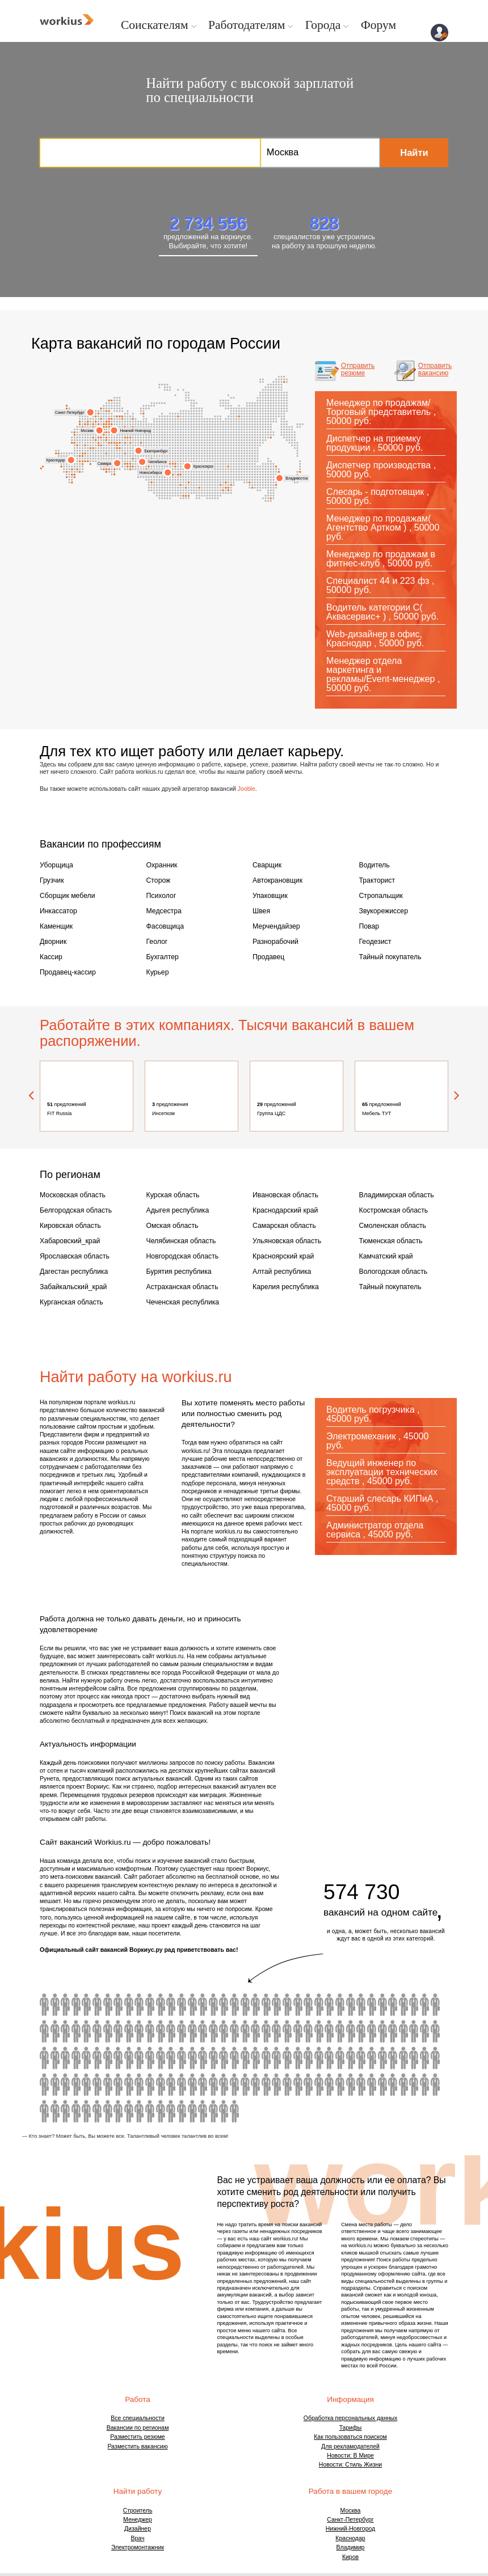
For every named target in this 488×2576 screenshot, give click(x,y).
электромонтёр (392, 2030)
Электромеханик (361, 1408)
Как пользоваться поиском (350, 2408)
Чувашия (125, 437)
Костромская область (111, 418)
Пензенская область (119, 442)
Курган (170, 463)
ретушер (212, 2003)
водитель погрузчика (76, 1976)
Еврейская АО (249, 481)
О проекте (376, 2566)
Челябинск (154, 461)
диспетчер (181, 2030)
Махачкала (114, 473)
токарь (181, 2003)
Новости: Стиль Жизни (350, 2436)
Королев (103, 426)
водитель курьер (86, 2003)
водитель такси (118, 2030)
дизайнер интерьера (44, 2056)
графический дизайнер (65, 2056)
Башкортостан (132, 458)
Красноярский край (279, 1234)
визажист (233, 2003)
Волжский (106, 468)
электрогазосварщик (413, 1976)
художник (381, 2003)
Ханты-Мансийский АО (125, 453)
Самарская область (114, 468)
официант (413, 2003)
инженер (275, 2056)
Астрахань (82, 463)
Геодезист (373, 932)
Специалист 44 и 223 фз (377, 580)
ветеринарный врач (339, 1976)
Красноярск (200, 466)
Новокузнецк (189, 481)
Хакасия (181, 484)
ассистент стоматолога (286, 2056)
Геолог (155, 932)
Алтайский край (151, 481)
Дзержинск (109, 431)
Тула (98, 445)
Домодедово (101, 437)
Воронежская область (77, 468)
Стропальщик (378, 891)
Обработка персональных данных (351, 2390)
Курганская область (173, 463)
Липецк (103, 468)
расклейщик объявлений (223, 1976)
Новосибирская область (173, 473)
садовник (254, 2030)
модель (413, 2030)
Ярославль (106, 421)
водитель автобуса (118, 1976)
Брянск (72, 442)
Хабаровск (276, 466)
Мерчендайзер (273, 918)
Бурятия (225, 481)
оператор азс (139, 2003)
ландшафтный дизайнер (65, 2030)
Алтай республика (278, 1248)
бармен (97, 2056)
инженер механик (160, 2056)
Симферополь (41, 467)
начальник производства (55, 2083)
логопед (275, 2003)
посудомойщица (170, 1976)
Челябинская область (148, 466)
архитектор (339, 2003)
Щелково (106, 426)
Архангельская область (119, 415)
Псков (80, 423)
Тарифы (350, 2399)
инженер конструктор (339, 2056)
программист (328, 2056)
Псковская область (80, 421)
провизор (265, 2056)
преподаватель (212, 2056)
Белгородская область (77, 445)
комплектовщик (423, 1976)
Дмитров (98, 423)
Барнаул (183, 495)
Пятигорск (72, 473)
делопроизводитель (118, 2056)
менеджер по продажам (76, 2083)
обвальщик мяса (370, 1976)
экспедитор (434, 1976)
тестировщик (318, 2056)
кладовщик (318, 1976)
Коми (132, 418)
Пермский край (127, 463)
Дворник (51, 932)
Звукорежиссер (380, 904)
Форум (351, 24)
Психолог (159, 891)
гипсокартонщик (160, 2003)
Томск (175, 463)
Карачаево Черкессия (90, 463)
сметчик (402, 2003)
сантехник (254, 2003)
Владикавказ (106, 471)
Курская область (80, 455)
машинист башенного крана (86, 1976)
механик (286, 2030)
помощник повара (275, 1976)
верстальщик (44, 2083)
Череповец (101, 418)
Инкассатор (56, 904)
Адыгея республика (173, 1193)
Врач (138, 2510)
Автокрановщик (274, 877)
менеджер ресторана (297, 2056)
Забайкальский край (231, 484)
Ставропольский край (85, 460)
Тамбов (111, 442)
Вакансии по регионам (138, 2399)
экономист (360, 2030)
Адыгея (72, 468)
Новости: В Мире (350, 2427)
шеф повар (381, 2030)
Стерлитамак (130, 466)
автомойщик (170, 2030)
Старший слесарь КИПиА (379, 1471)
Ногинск (106, 431)
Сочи (67, 476)
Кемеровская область (181, 473)
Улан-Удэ (228, 489)
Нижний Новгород (133, 429)
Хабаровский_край (65, 1221)
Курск (82, 455)
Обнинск (85, 445)
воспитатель (139, 2030)
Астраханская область (82, 460)
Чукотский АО (284, 381)
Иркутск (225, 487)
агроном (423, 2003)
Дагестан (80, 471)
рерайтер (413, 2056)
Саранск (116, 445)
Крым (43, 466)
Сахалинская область (271, 497)
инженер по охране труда (107, 2003)
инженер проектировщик (360, 2056)
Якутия (238, 415)
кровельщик (44, 2003)
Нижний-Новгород (351, 2500)
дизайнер (86, 2056)
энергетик (202, 2030)
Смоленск (74, 434)
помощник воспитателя (360, 1976)
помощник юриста (128, 2056)
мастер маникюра (286, 2003)
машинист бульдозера (65, 1976)
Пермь (125, 442)
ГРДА (211, 2566)
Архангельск (116, 415)
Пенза (116, 447)
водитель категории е (44, 1976)
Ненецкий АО (143, 412)
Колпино (95, 415)
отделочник (286, 1976)
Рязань (106, 453)
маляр (149, 2003)
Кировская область (66, 1207)
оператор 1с (265, 2003)
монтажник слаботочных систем (370, 2056)
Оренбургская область (130, 468)
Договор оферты (328, 2566)
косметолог (307, 2030)
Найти (414, 152)
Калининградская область (67, 408)
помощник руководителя (318, 2030)
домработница (275, 2030)
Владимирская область (391, 1180)
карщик (434, 2003)
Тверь (88, 421)
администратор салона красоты (349, 2003)
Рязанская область (109, 442)
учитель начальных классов (265, 1976)
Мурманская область (111, 399)
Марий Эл (130, 437)
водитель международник (160, 1976)
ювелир (339, 2030)
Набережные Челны (125, 463)
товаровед (349, 2056)
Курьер (156, 959)
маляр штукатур (160, 2030)
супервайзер (434, 2056)
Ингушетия (223, 489)
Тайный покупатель (386, 945)
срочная (370, 2030)
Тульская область (101, 445)
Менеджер (137, 2491)
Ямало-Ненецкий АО (178, 415)
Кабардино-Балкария (74, 473)
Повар (368, 918)
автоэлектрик (349, 2030)
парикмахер (423, 2056)
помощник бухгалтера (86, 2030)
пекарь (212, 2030)
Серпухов (98, 442)
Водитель (372, 864)
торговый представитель (86, 2083)
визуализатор (307, 2056)
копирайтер (223, 2056)
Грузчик (50, 877)
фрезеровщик (254, 2056)
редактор (149, 2056)
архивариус (128, 2003)
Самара (107, 462)
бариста (128, 2030)
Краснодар (59, 459)
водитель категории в (328, 1976)
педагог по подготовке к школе (202, 2056)
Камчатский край (300, 471)
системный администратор (402, 2030)
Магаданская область (271, 437)
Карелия (101, 408)
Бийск (186, 495)
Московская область (93, 437)
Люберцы (103, 434)
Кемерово (178, 473)
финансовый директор (107, 2056)
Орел (82, 453)
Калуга (90, 447)
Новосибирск (154, 472)
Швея (260, 904)
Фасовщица (162, 918)
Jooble (246, 787)
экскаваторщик (223, 2003)
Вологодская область (109, 410)
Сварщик (265, 864)
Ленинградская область (98, 412)
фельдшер (233, 1976)
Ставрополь (80, 460)
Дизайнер (137, 2500)
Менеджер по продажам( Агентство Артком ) (378, 522)
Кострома (109, 418)
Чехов (95, 439)
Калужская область (93, 447)
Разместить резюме (137, 2408)
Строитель (138, 2482)
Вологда (106, 410)
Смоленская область (74, 431)
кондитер (233, 2030)
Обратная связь (423, 2566)
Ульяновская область (282, 1221)
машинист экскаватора (55, 1976)
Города (301, 24)
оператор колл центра (244, 2056)
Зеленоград (93, 423)
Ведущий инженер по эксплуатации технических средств (381, 1444)
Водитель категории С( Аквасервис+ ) (374, 611)
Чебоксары (127, 437)
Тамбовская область (114, 442)
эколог (118, 2003)
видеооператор (402, 1976)
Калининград (67, 405)
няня (107, 2030)
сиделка (55, 2030)
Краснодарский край (67, 471)
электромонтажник (244, 1976)
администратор (76, 2030)
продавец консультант (392, 2003)
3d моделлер (349, 1976)
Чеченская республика (177, 1275)
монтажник (297, 2003)
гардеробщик (181, 1976)
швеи (265, 2030)
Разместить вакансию (137, 2418)
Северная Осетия (74, 476)
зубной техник (97, 1976)
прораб (307, 2003)
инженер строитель (392, 2056)
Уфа (130, 463)
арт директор (402, 2056)
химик (181, 2056)
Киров (122, 418)
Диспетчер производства (378, 464)
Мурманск (109, 399)
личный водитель (191, 2003)
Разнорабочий (272, 932)
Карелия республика (281, 1262)
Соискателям (150, 24)
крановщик (170, 2003)
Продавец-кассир (64, 959)
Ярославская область (109, 421)
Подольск (98, 437)
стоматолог (381, 2056)
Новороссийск (61, 466)
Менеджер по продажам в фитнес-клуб (380, 558)
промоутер (360, 2003)
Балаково (109, 468)
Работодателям (232, 24)
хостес (223, 2030)
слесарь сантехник (212, 1976)
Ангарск (220, 484)
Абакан (189, 495)
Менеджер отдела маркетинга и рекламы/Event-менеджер (380, 669)
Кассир (49, 945)
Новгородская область (95, 421)
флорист (65, 2003)
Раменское (106, 437)
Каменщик (54, 918)
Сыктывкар (122, 415)
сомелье (191, 2056)
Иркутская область (228, 466)
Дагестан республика (69, 1248)
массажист (244, 2003)
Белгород (88, 460)
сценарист (370, 2003)
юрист (202, 1976)
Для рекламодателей (350, 2418)
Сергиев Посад (103, 423)
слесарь (55, 2056)
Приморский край (276, 484)
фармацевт (55, 2003)
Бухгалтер (160, 945)
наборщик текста (97, 2003)
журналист (328, 2030)
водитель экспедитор (128, 1976)
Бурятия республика (174, 1248)
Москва (320, 152)
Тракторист (374, 877)
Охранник (159, 864)
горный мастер (107, 1976)
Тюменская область (386, 1221)
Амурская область (252, 487)
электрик (254, 1976)
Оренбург (127, 466)
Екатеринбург (153, 450)
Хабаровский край (279, 471)
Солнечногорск (88, 423)
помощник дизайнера (434, 2030)
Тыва (199, 487)
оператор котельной (191, 1976)
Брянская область (74, 442)
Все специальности (138, 2390)
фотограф (297, 2030)
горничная (297, 1976)
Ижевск (119, 447)
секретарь (170, 2056)
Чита (228, 487)
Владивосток (293, 477)
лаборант (139, 2056)
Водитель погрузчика (370, 1382)
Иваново (109, 423)
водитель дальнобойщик (318, 2003)
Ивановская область (111, 423)
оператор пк (244, 2030)
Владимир (109, 426)
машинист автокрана (392, 1976)
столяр (44, 2030)
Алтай (186, 487)
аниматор (191, 2030)
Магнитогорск (132, 466)
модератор (233, 2056)
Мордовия (116, 442)
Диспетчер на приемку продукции (373, 442)
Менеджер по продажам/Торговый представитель (378, 406)
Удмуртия (141, 442)
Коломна (106, 439)
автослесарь (149, 2030)
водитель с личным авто (307, 1976)
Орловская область (85, 453)
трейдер (328, 2003)
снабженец (76, 2056)
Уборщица (54, 864)
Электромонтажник (137, 2519)
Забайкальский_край (68, 1262)
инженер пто (423, 2030)
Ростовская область (58, 453)
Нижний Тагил (130, 442)
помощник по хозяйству (149, 1976)
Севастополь (72, 481)
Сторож (156, 877)
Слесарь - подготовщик (375, 491)
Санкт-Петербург (73, 411)
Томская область (175, 466)
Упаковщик (268, 891)
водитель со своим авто (139, 1976)
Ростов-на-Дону (56, 453)
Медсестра (161, 904)
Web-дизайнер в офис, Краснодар (374, 638)
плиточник (76, 2003)
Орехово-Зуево (106, 423)
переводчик (97, 2030)
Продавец (266, 945)
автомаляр (202, 2003)
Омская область (168, 1207)
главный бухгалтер (381, 1976)
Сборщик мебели (63, 891)
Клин (85, 423)
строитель (65, 2083)
